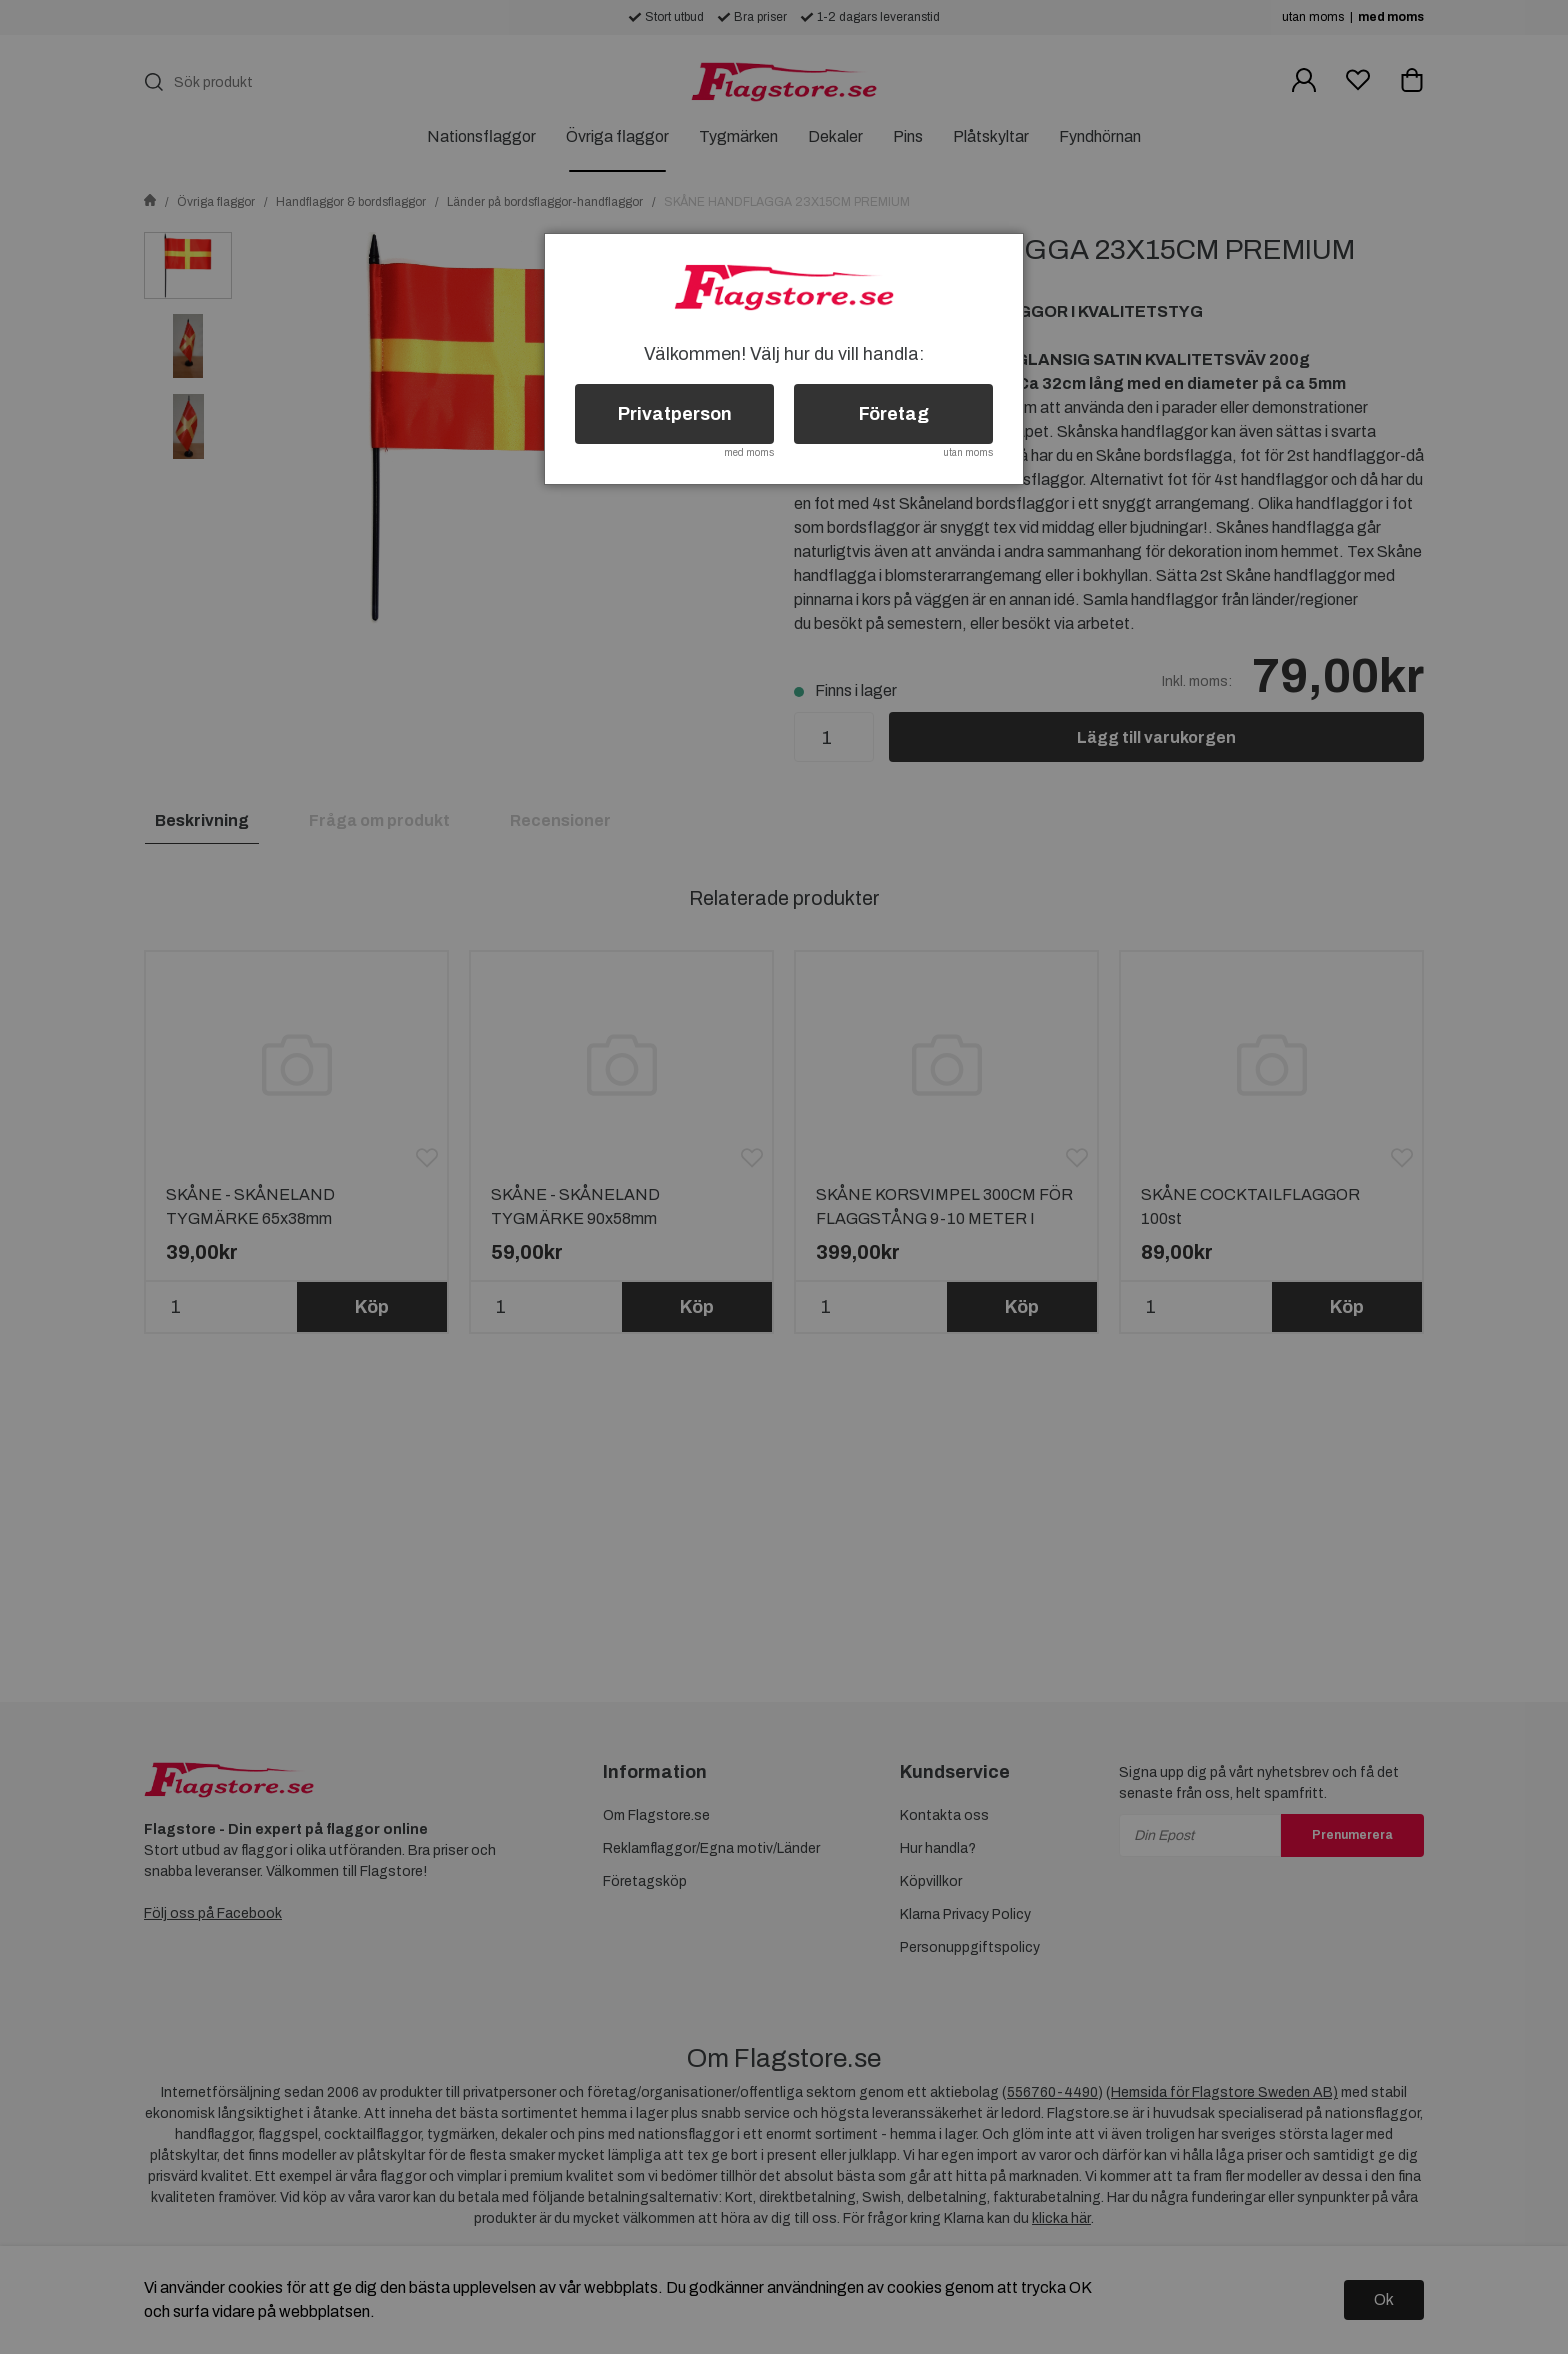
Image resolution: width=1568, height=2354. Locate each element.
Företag (894, 414)
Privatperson (675, 414)
